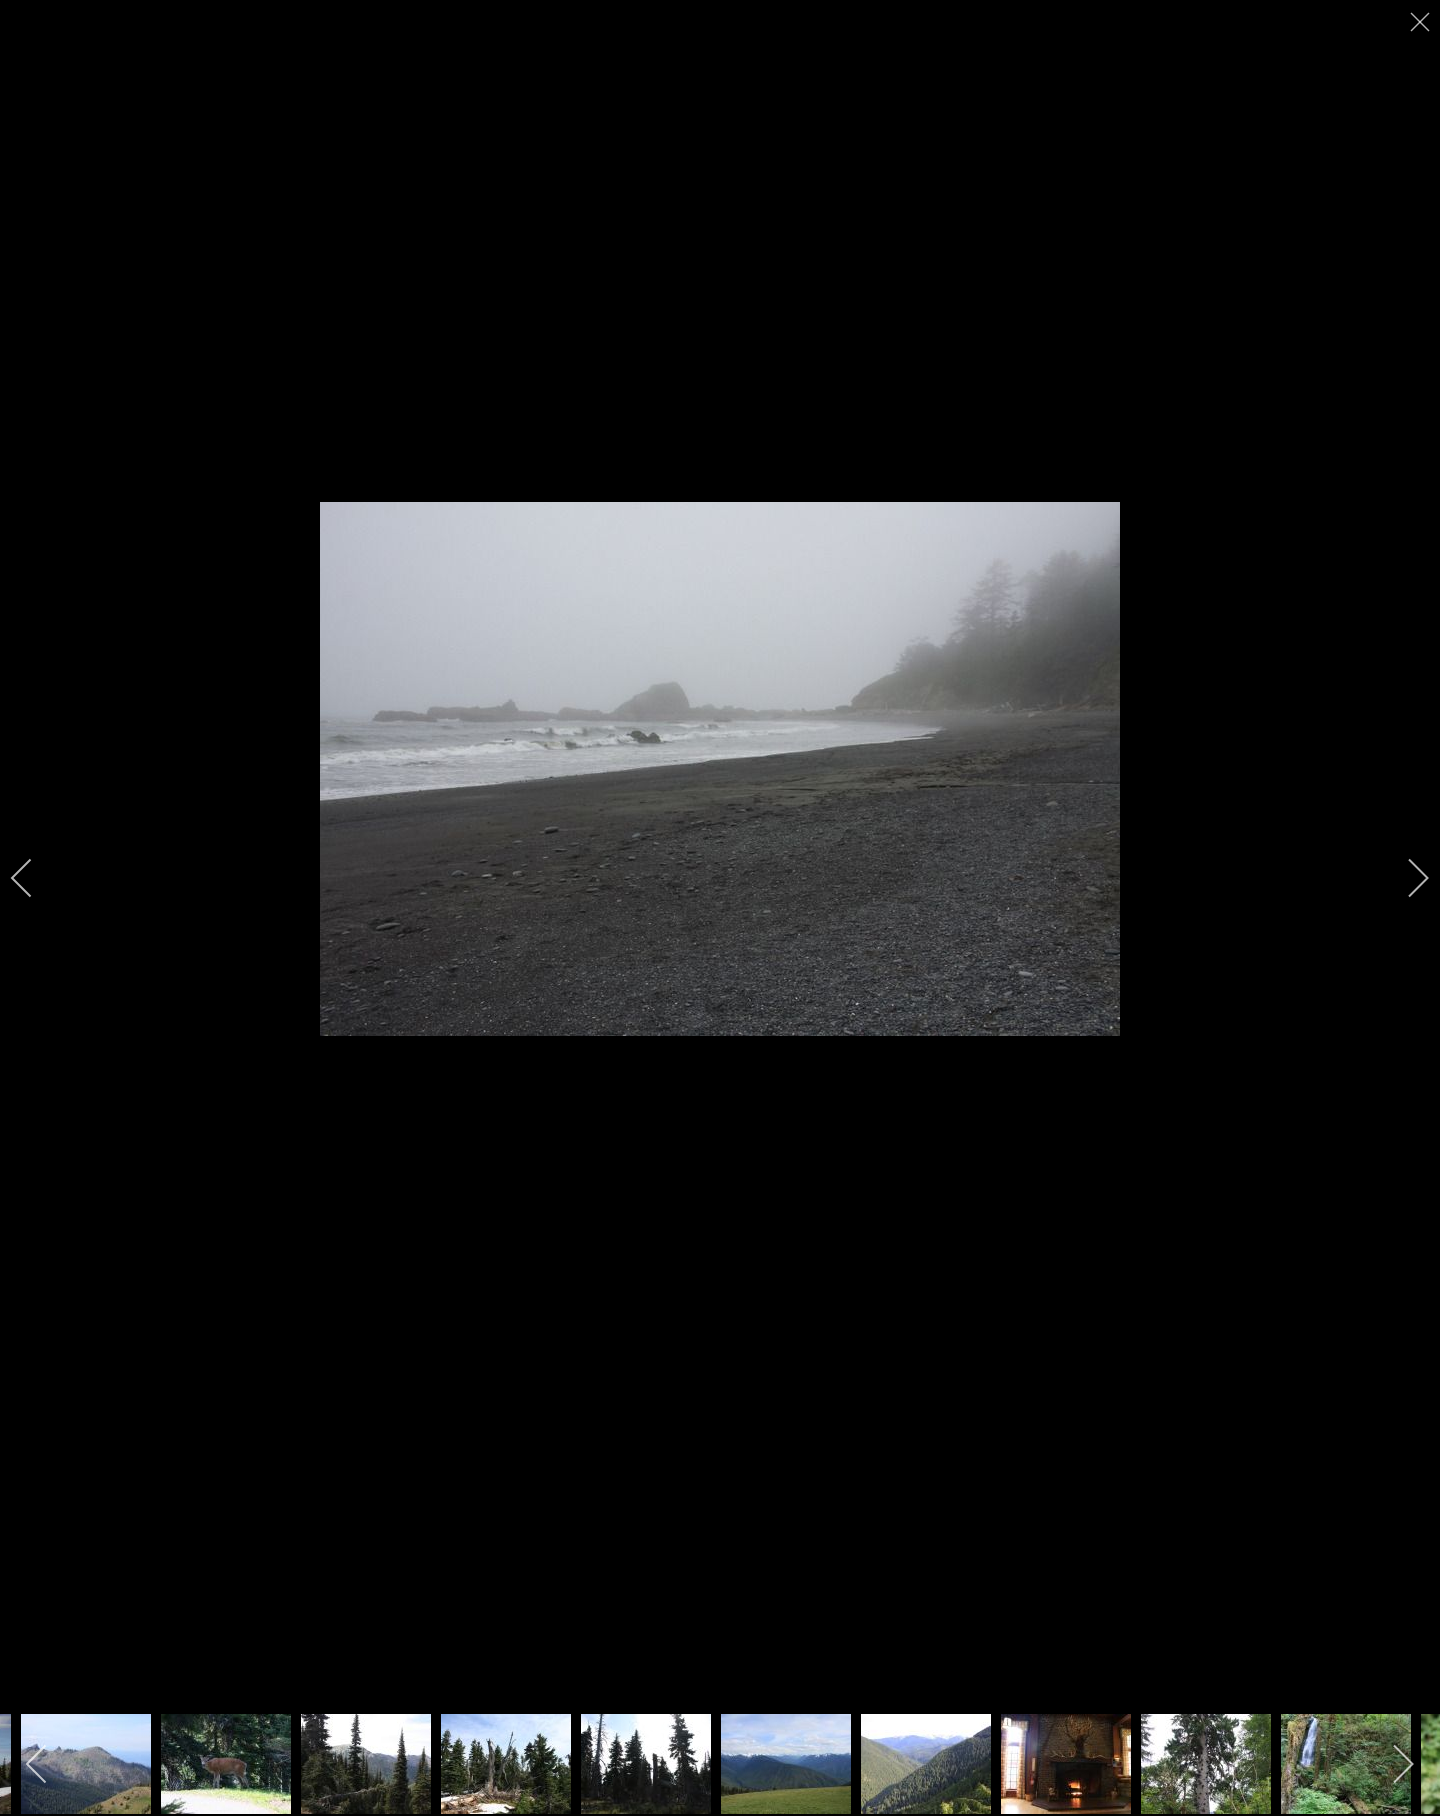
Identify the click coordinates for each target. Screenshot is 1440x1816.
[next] (1405, 878)
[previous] (35, 878)
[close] (1422, 22)
